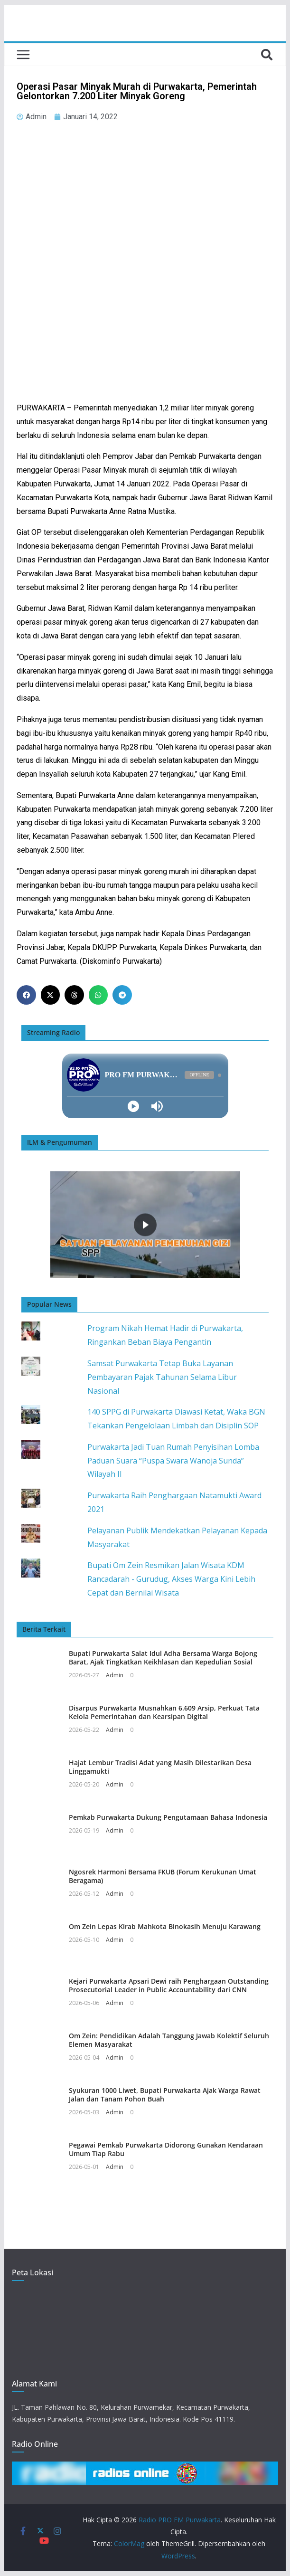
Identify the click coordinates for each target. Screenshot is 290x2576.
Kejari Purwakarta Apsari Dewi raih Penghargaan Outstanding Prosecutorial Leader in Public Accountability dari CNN (169, 1985)
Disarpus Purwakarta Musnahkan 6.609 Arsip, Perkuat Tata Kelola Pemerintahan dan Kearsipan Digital (164, 1712)
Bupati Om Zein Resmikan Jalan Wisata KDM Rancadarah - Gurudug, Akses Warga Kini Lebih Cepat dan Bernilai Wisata (171, 1579)
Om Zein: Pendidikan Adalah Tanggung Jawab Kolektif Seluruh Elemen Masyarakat (169, 2040)
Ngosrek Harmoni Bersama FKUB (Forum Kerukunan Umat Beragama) (162, 1876)
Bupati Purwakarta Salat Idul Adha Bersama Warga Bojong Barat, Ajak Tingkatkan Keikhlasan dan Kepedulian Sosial (163, 1657)
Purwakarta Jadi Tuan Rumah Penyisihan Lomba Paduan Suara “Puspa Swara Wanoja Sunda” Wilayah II (173, 1461)
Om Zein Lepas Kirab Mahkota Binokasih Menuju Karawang (165, 1926)
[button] (26, 995)
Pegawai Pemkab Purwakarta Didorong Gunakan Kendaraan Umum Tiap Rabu (166, 2149)
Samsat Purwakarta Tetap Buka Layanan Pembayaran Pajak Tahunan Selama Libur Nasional (162, 1377)
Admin (114, 1675)
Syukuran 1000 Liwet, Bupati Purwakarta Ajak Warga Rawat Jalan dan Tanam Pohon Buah (165, 2094)
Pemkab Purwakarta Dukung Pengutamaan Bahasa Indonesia (168, 1817)
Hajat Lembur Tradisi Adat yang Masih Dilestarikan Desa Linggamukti (160, 1767)
